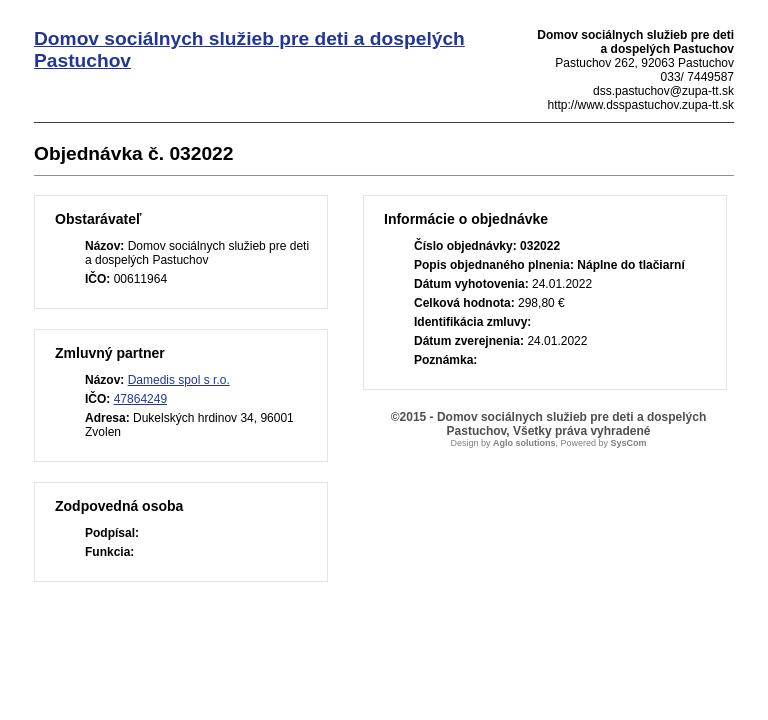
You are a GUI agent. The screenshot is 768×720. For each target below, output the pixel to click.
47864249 (140, 399)
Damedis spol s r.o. (179, 380)
